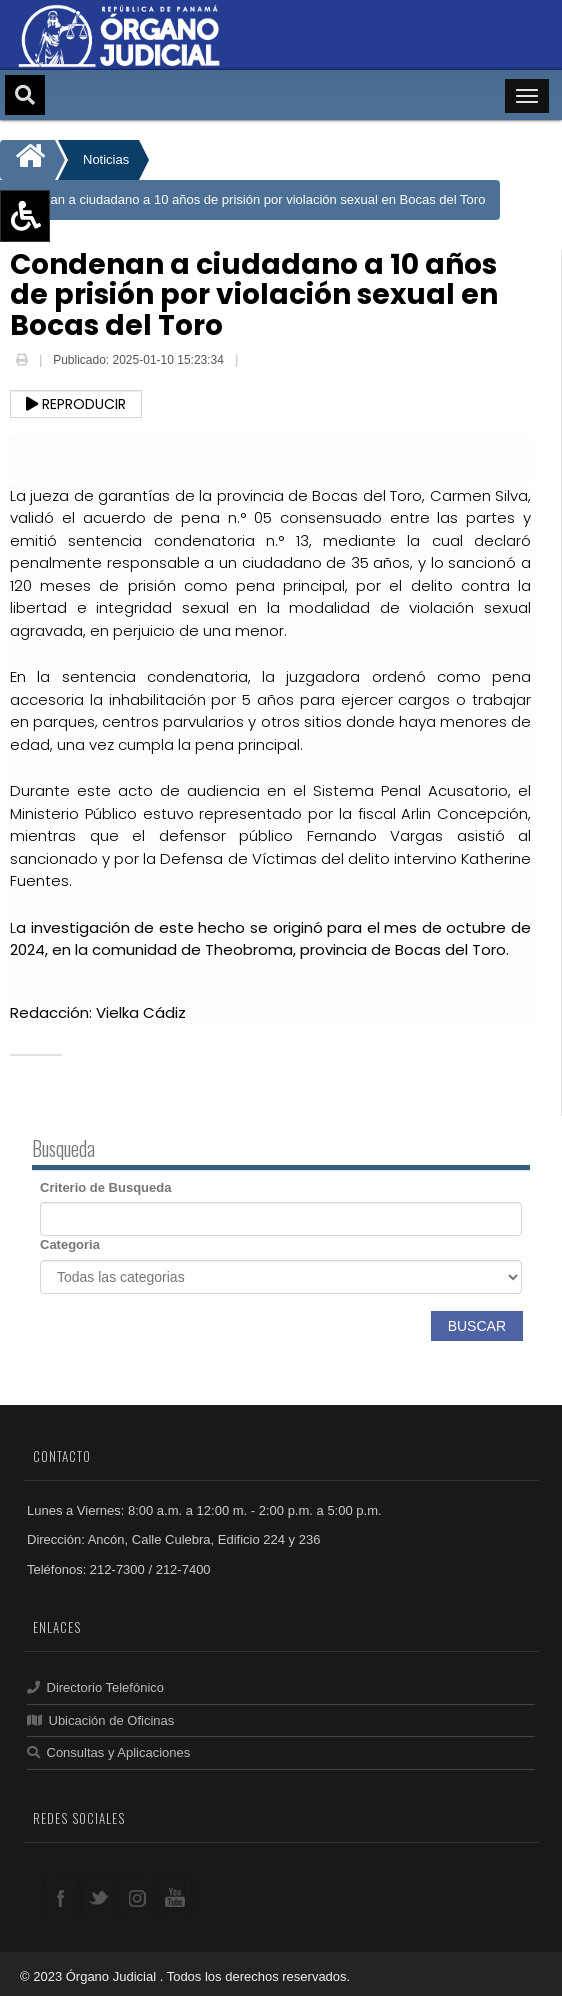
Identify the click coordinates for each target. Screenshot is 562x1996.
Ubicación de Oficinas (100, 1720)
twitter (98, 1896)
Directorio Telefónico (95, 1687)
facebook (60, 1896)
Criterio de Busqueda (105, 1187)
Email (257, 362)
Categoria (70, 1244)
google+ (136, 1896)
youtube (174, 1896)
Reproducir (76, 404)
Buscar (477, 1326)
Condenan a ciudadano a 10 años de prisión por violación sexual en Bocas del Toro (245, 199)
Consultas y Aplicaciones (108, 1752)
